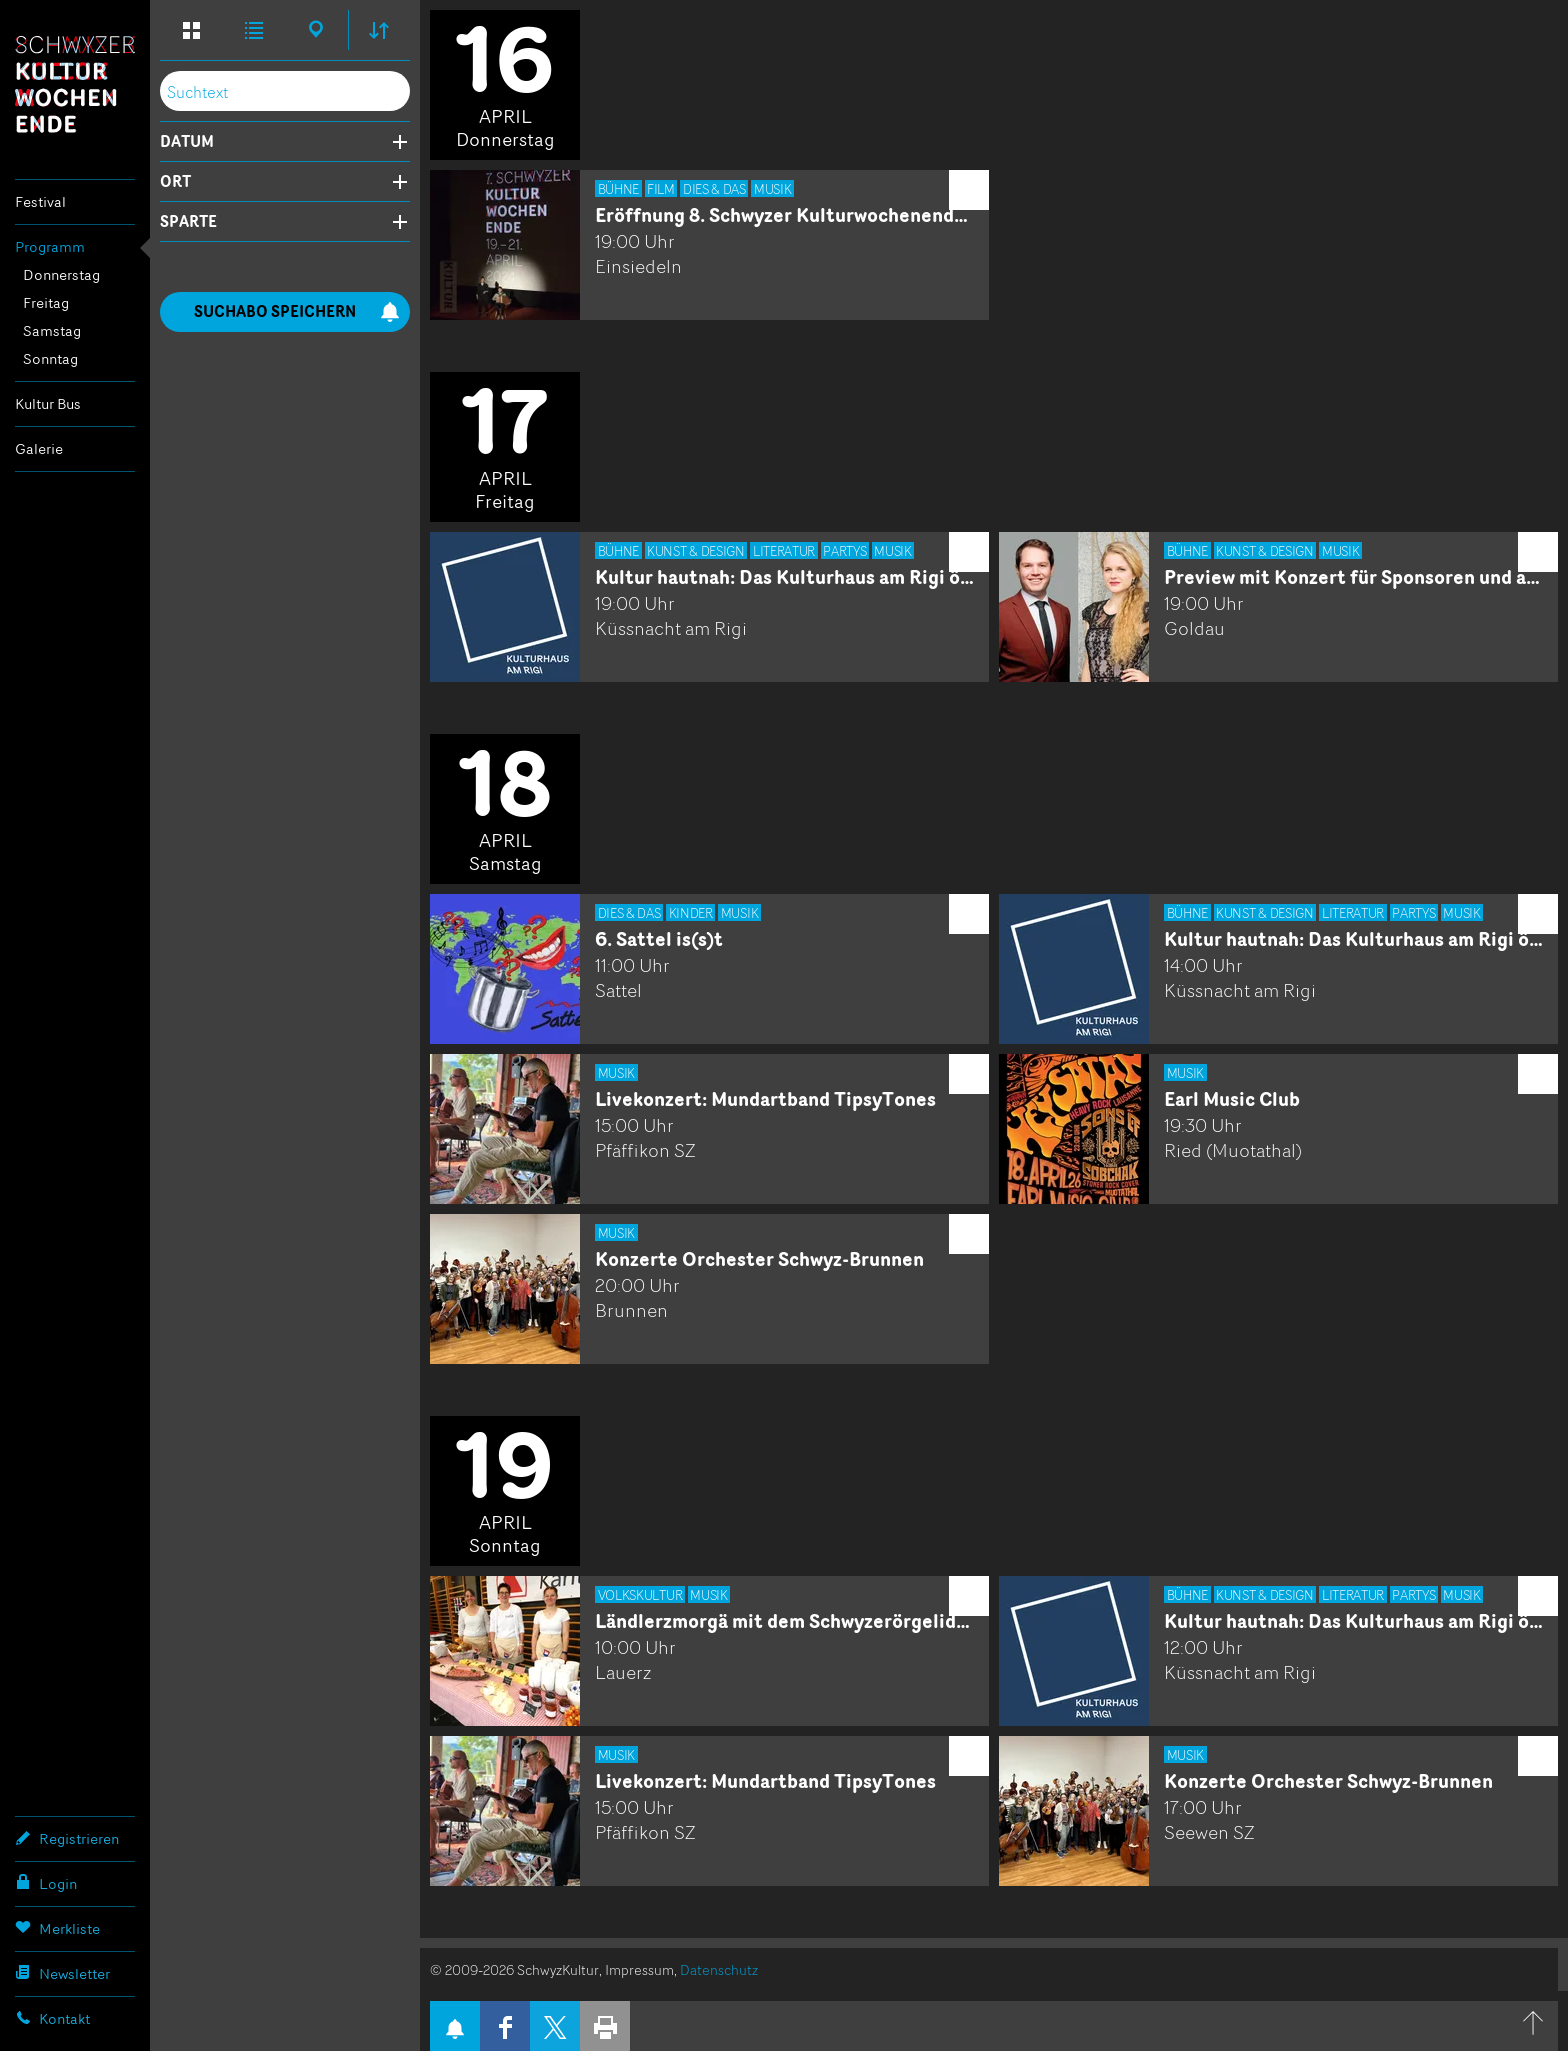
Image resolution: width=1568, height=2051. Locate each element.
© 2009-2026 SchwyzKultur (514, 1969)
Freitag (46, 302)
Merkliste (57, 1928)
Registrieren (67, 1838)
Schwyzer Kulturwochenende (75, 84)
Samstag (52, 330)
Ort (175, 182)
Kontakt (52, 2018)
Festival (40, 201)
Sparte (188, 222)
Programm (50, 246)
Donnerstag (61, 274)
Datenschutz (719, 1969)
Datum (187, 142)
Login (46, 1883)
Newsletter (62, 1973)
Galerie (39, 448)
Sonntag (50, 358)
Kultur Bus (48, 403)
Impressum (639, 1969)
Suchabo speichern (297, 311)
